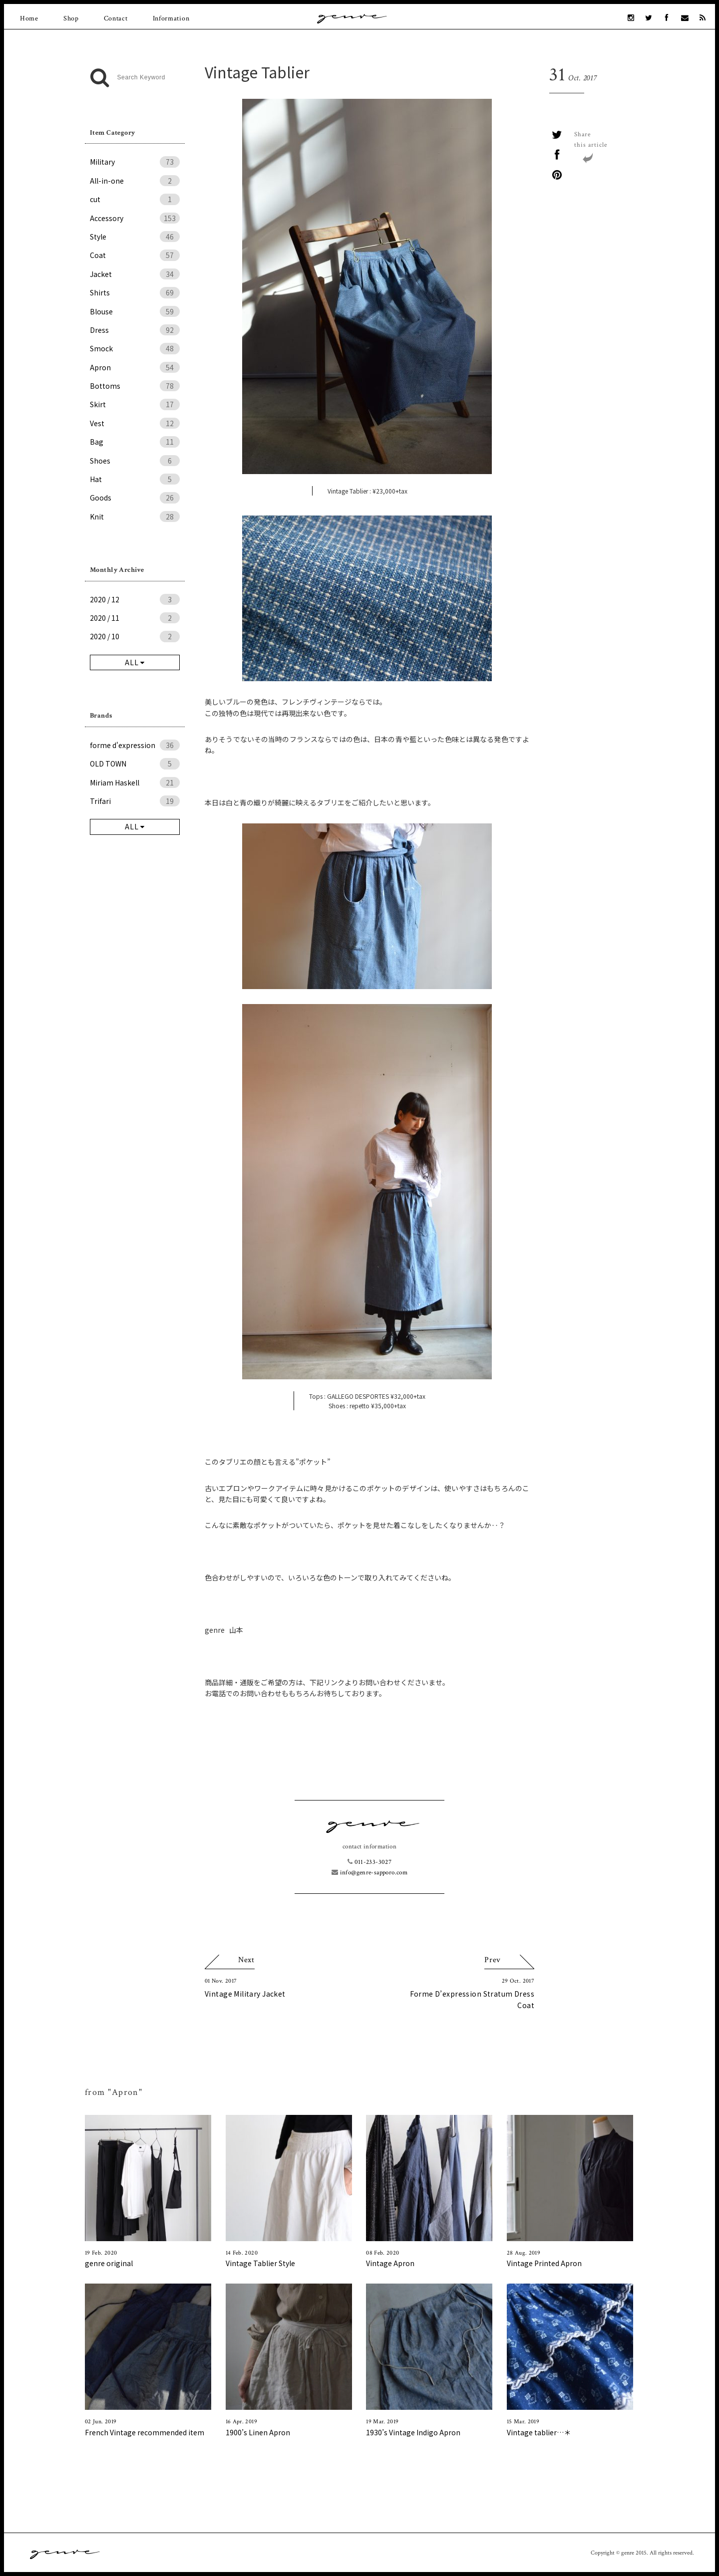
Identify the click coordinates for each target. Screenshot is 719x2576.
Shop (71, 18)
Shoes (135, 460)
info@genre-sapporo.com (369, 1872)
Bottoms (135, 385)
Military (135, 161)
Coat (135, 255)
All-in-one (135, 180)
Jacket (135, 273)
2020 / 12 (135, 599)
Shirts (135, 292)
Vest (135, 423)
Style (135, 236)
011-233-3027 (369, 1862)
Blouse (135, 311)
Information (171, 18)
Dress (135, 329)
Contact (116, 18)
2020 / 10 (135, 636)
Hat (135, 479)
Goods (135, 497)
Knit (135, 516)
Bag (135, 441)
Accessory (135, 218)
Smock (135, 348)
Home (29, 18)
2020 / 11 (135, 617)
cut (135, 199)
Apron (135, 367)
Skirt (135, 404)
